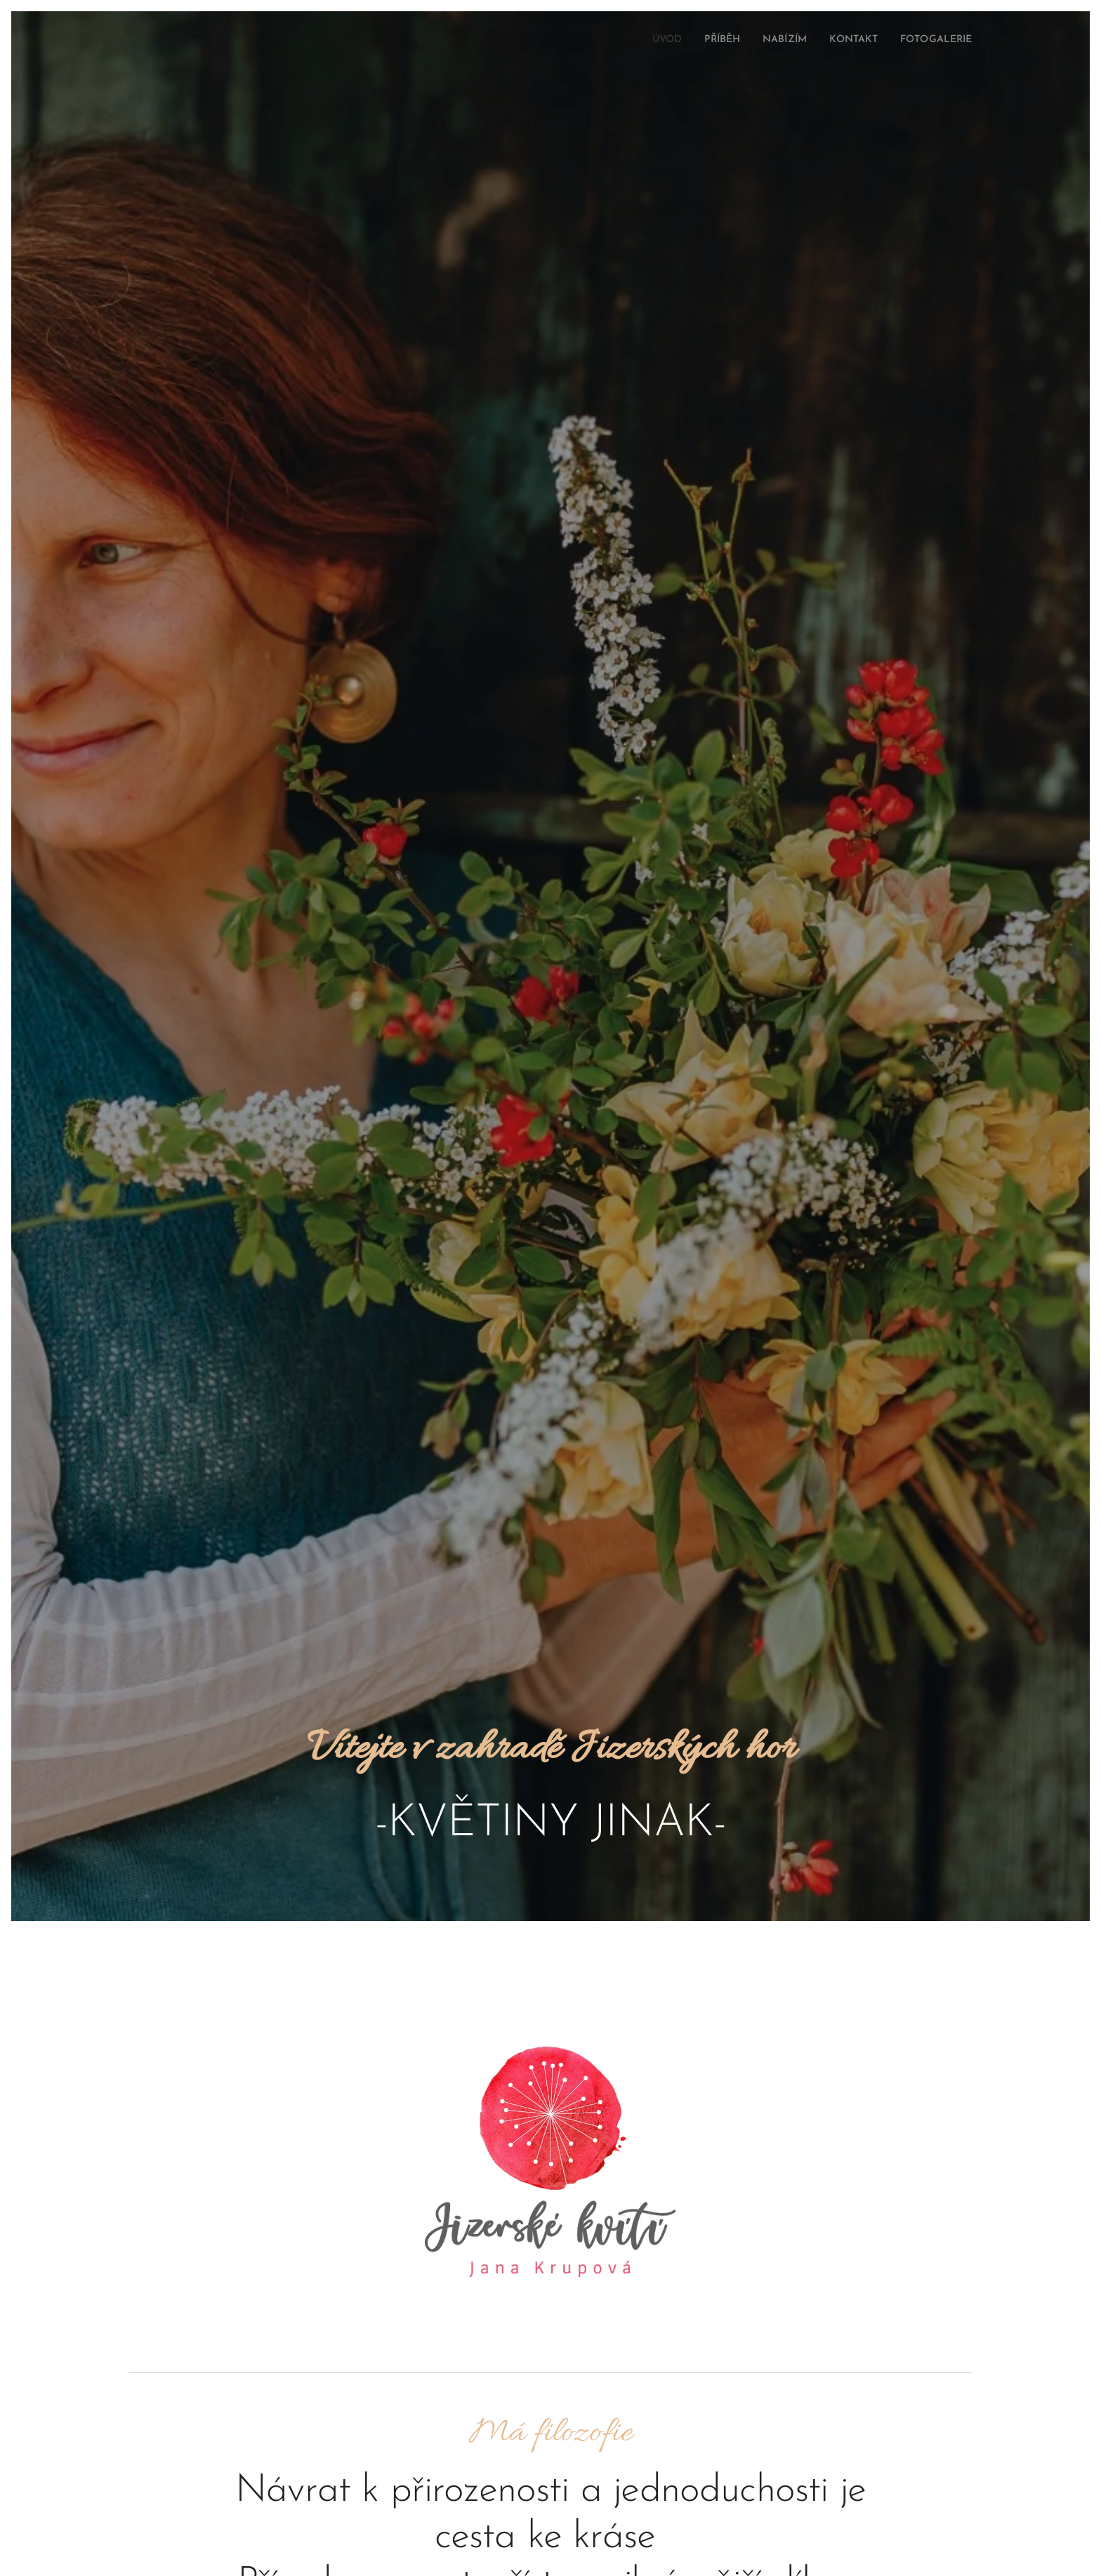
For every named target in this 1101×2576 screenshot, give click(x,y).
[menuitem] (639, 40)
